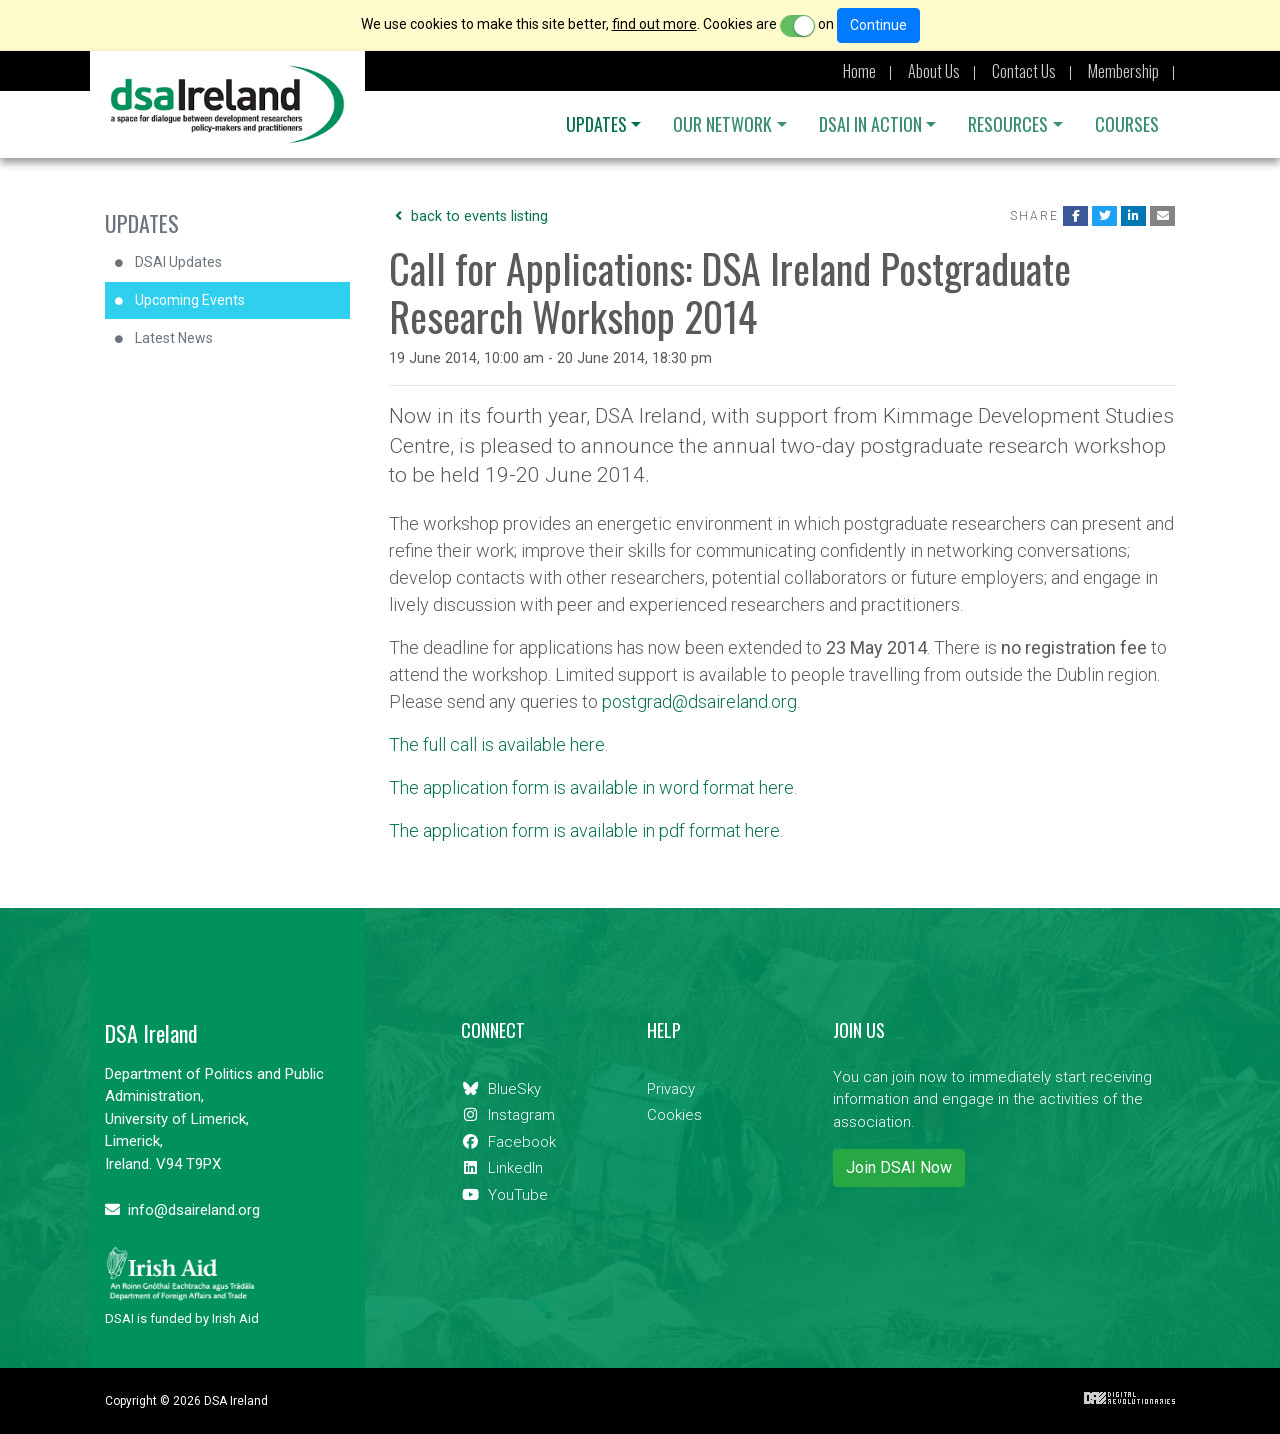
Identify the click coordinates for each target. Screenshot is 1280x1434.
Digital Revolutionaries (1129, 1398)
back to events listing (468, 216)
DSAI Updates (178, 262)
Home (859, 71)
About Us (934, 71)
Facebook (508, 1142)
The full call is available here (497, 744)
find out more (654, 24)
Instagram (508, 1115)
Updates (142, 223)
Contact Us (1024, 71)
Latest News (174, 338)
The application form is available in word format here (591, 787)
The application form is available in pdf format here (584, 830)
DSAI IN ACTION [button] (870, 124)
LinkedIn (502, 1168)
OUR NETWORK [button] (722, 124)
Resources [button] (1008, 124)
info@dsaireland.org (182, 1210)
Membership (1123, 71)
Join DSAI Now (899, 1167)
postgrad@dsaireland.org (699, 701)
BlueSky (501, 1089)
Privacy (671, 1089)
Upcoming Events (190, 300)
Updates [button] (596, 124)
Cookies (674, 1115)
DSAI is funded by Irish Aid (182, 1286)
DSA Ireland (227, 104)
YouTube (504, 1195)
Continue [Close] (878, 25)
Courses (1127, 124)
